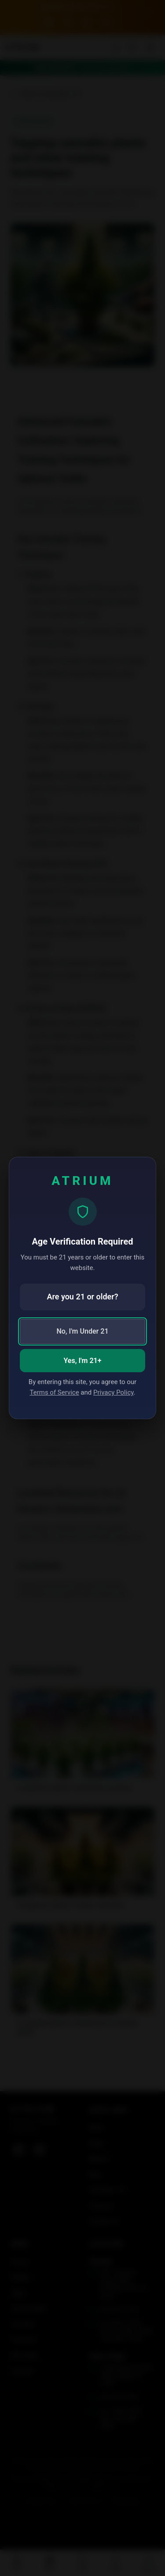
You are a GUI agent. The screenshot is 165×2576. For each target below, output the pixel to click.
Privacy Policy (113, 1392)
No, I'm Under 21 (82, 1331)
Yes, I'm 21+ (83, 1360)
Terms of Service (54, 1392)
